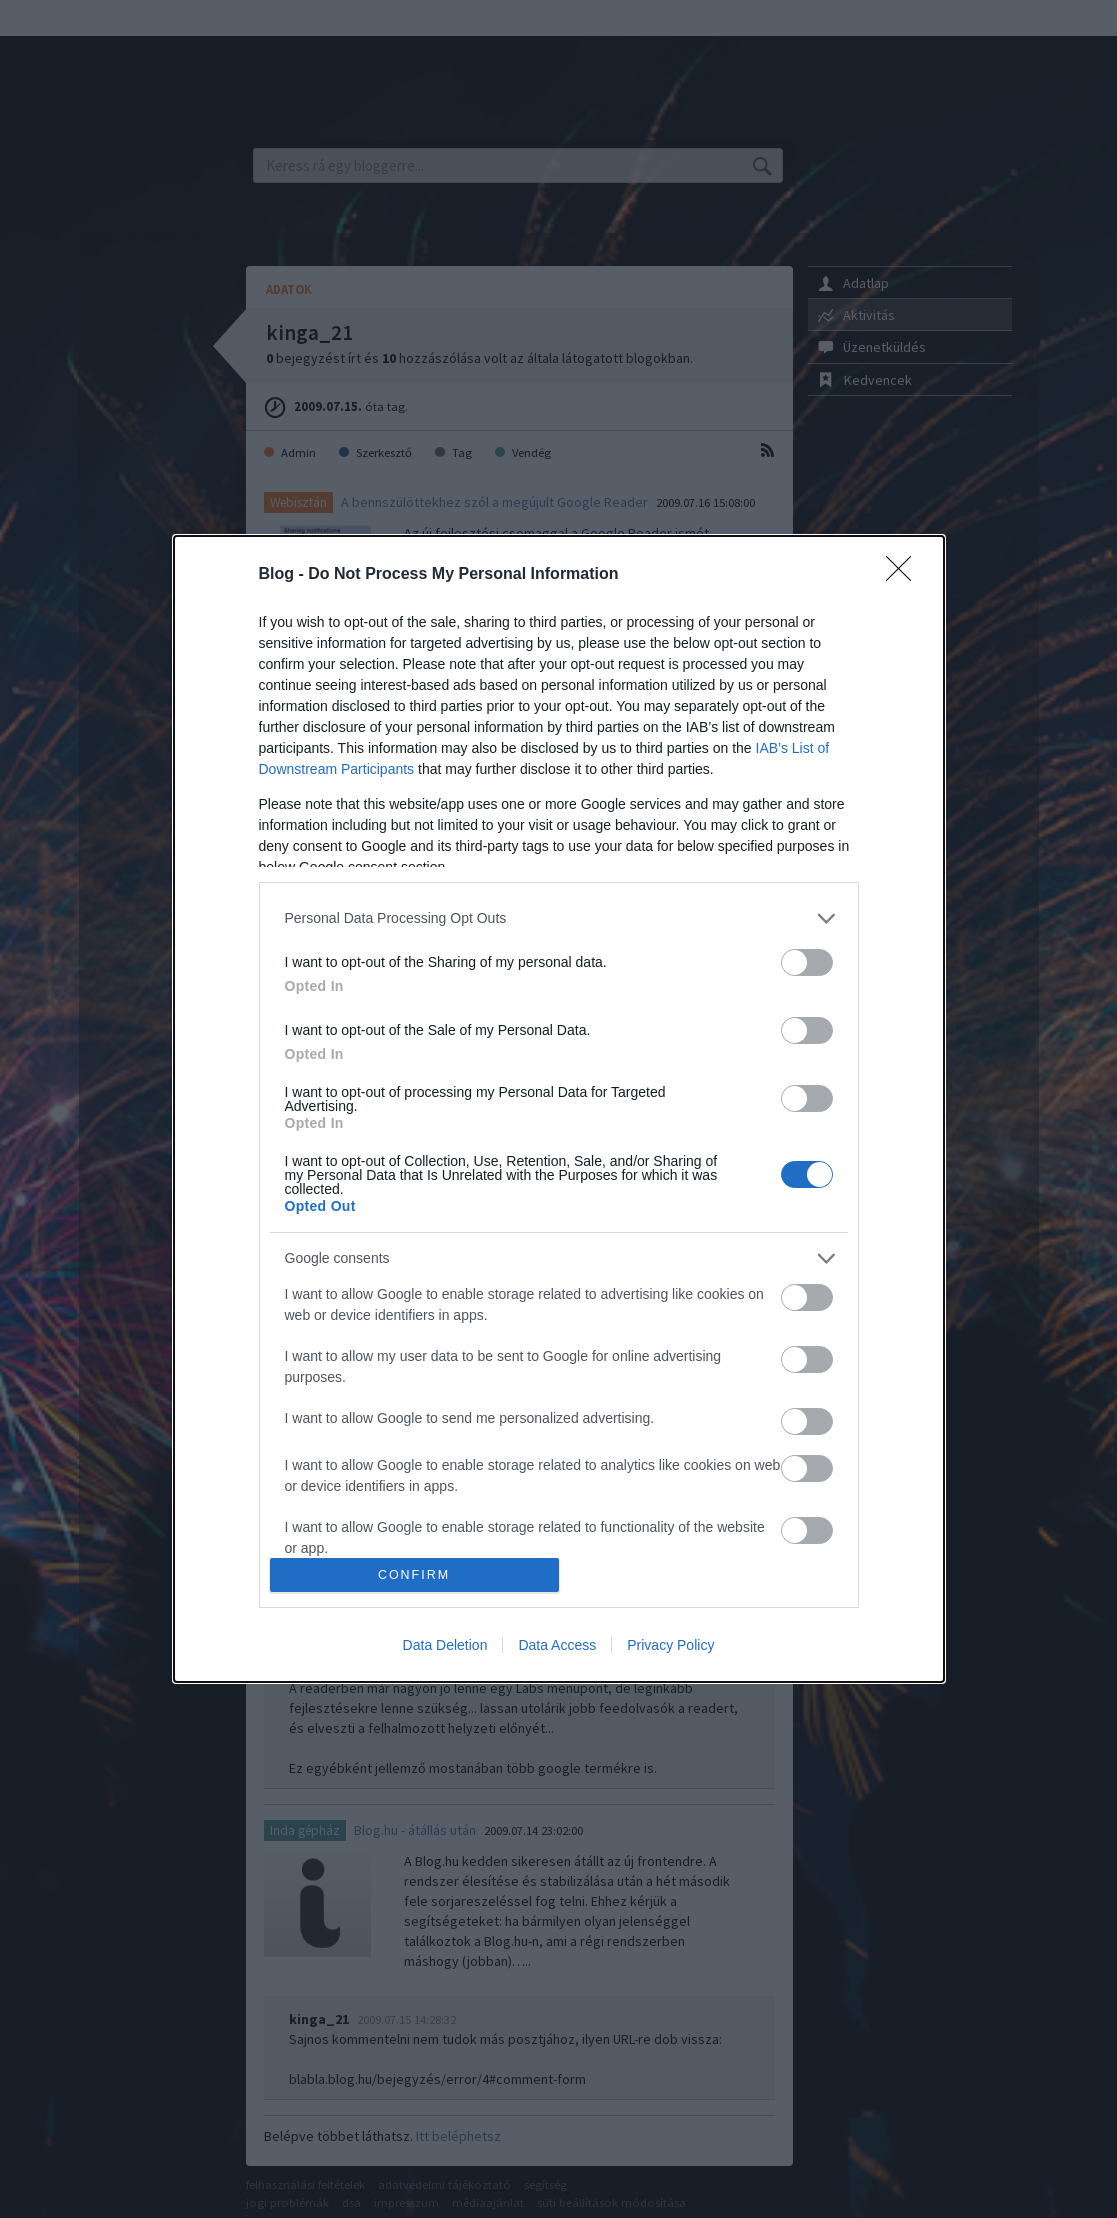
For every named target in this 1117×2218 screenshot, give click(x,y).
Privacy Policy (670, 1645)
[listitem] (559, 918)
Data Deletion (445, 1645)
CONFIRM (414, 1575)
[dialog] (559, 1109)
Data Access (557, 1645)
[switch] (807, 962)
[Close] (905, 575)
